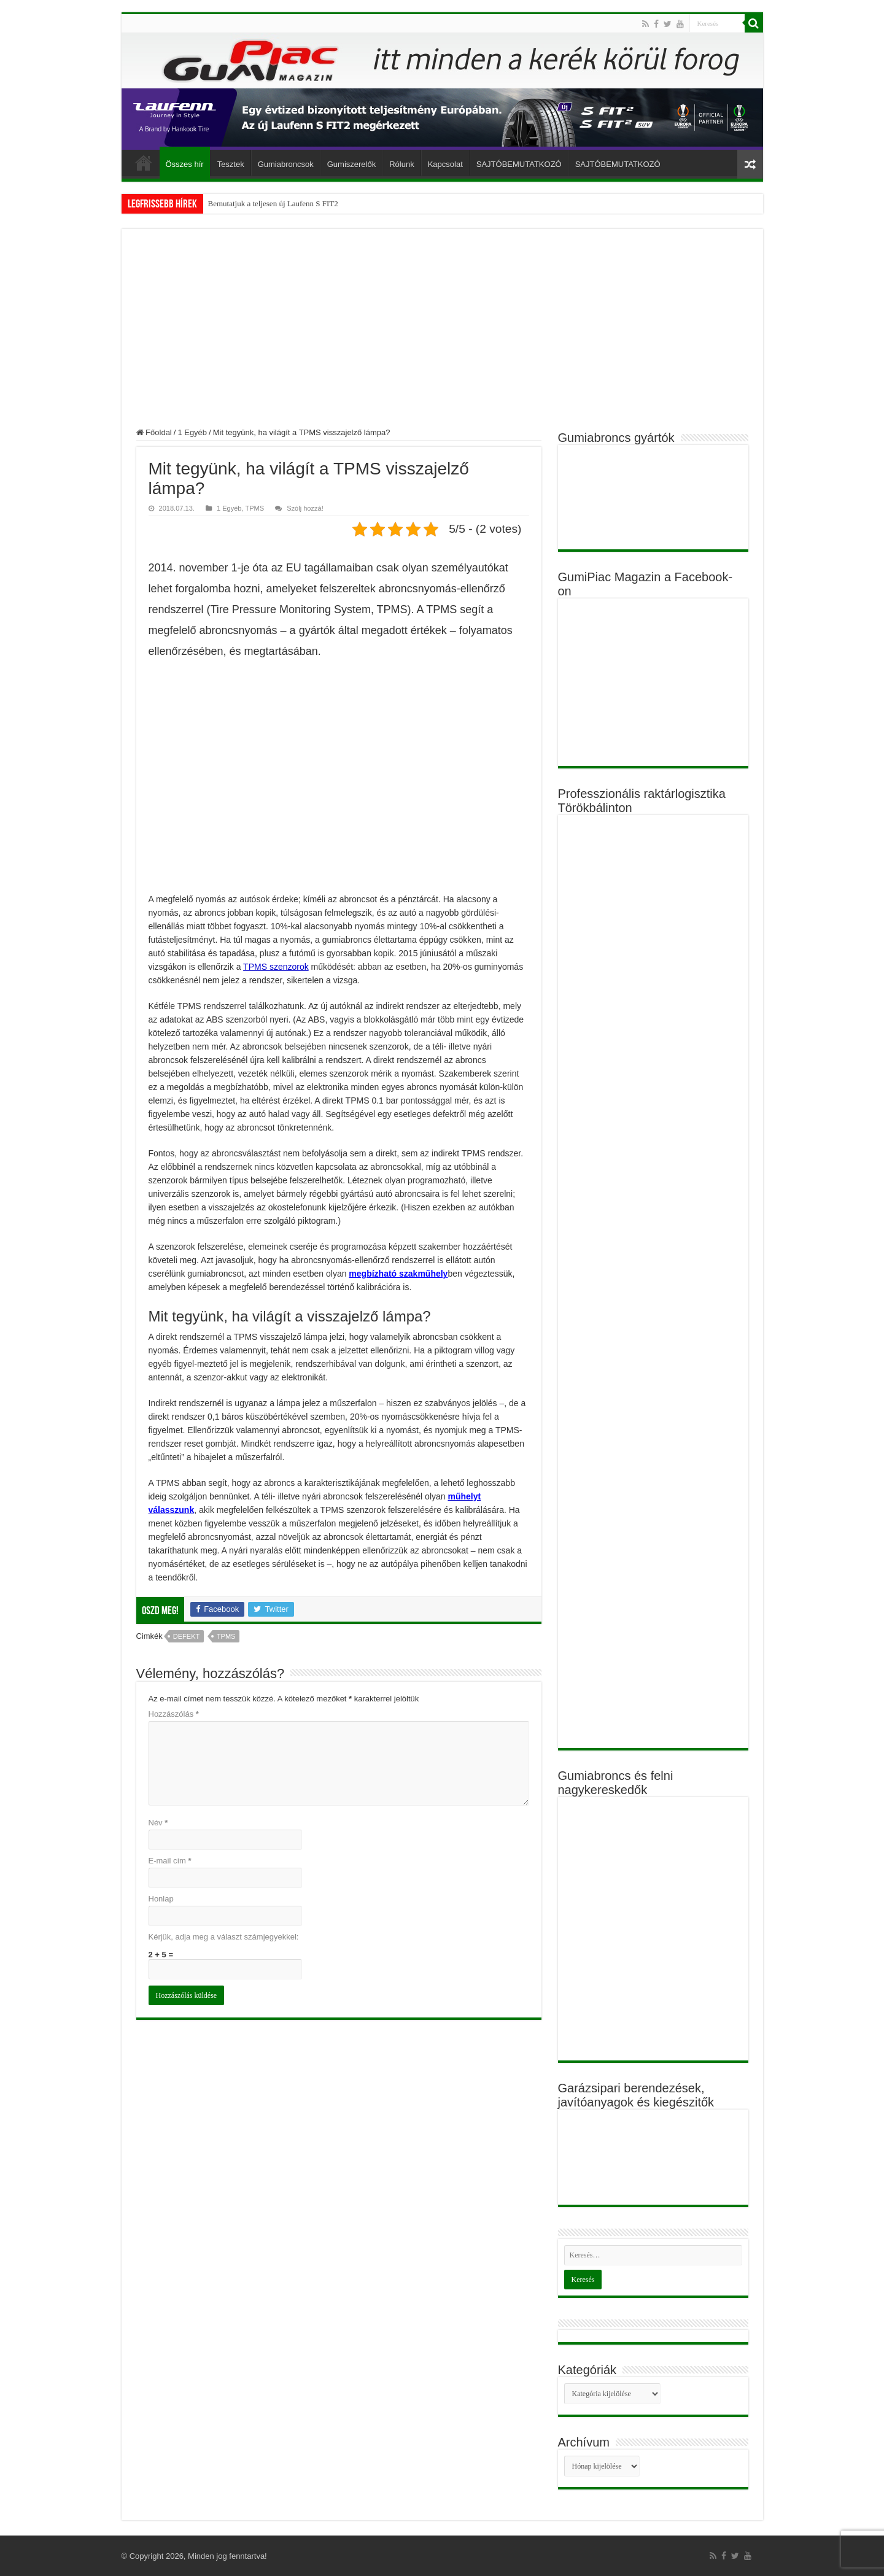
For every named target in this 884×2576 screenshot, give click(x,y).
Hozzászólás (174, 1714)
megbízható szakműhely (398, 1273)
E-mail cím (170, 1860)
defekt (186, 1636)
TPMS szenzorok (276, 967)
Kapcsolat (445, 164)
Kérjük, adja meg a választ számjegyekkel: (224, 1936)
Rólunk (401, 164)
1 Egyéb (192, 432)
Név (158, 1822)
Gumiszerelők (351, 164)
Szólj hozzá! (305, 508)
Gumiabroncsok (286, 164)
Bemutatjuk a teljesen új (246, 203)
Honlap (161, 1898)
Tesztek (230, 164)
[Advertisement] (442, 336)
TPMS (254, 508)
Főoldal (144, 163)
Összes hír (185, 164)
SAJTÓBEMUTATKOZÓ (519, 164)
